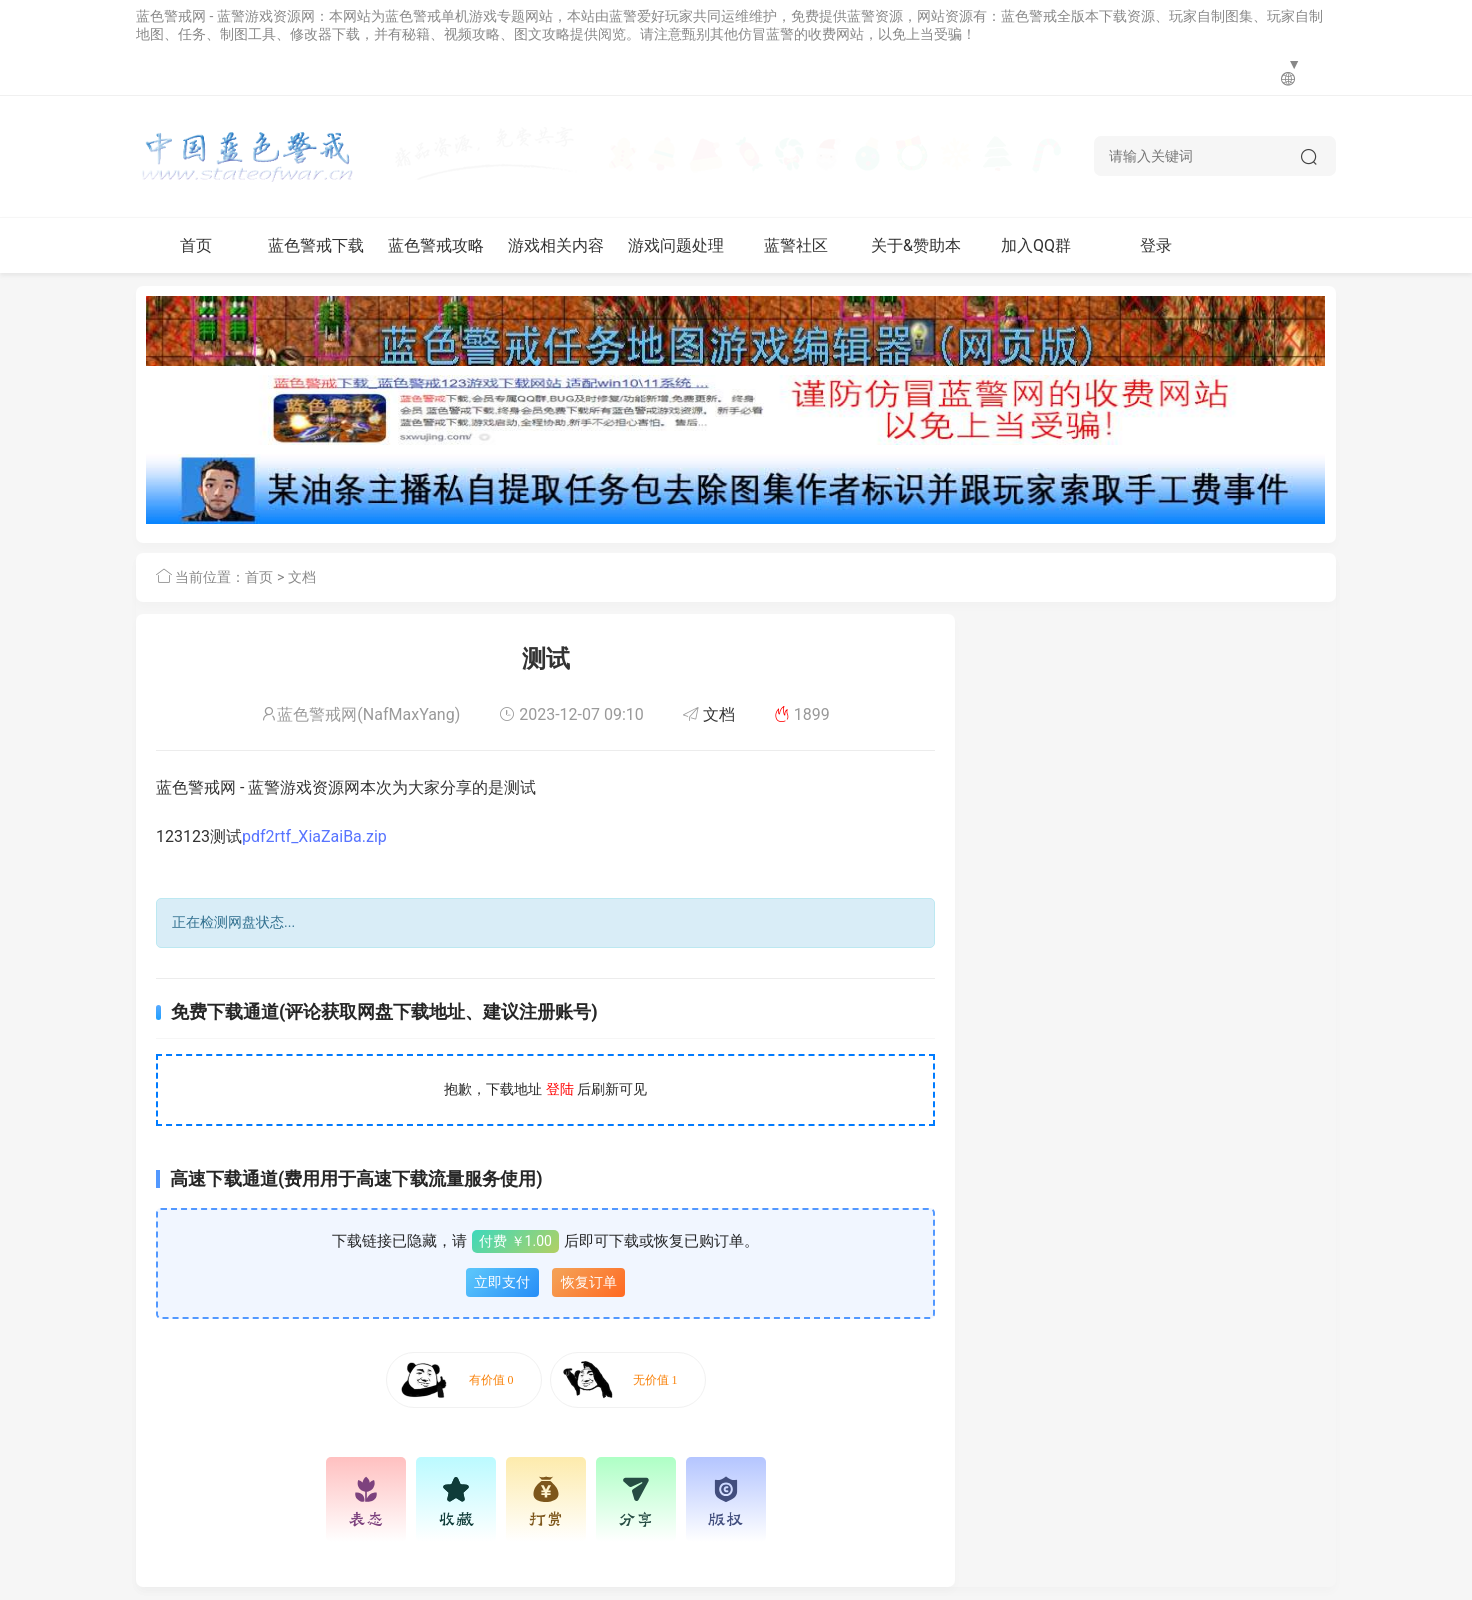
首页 (196, 245)
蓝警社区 (796, 245)
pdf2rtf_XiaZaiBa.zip (314, 836)
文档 (302, 577)
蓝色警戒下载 (316, 245)
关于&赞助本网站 (916, 254)
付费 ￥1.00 (515, 1241)
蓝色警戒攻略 (436, 245)
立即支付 (502, 1282)
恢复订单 (589, 1282)
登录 (1156, 245)
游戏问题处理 (676, 245)
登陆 (560, 1089)
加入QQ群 (1036, 245)
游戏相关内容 (556, 245)
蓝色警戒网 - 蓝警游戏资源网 (225, 16)
